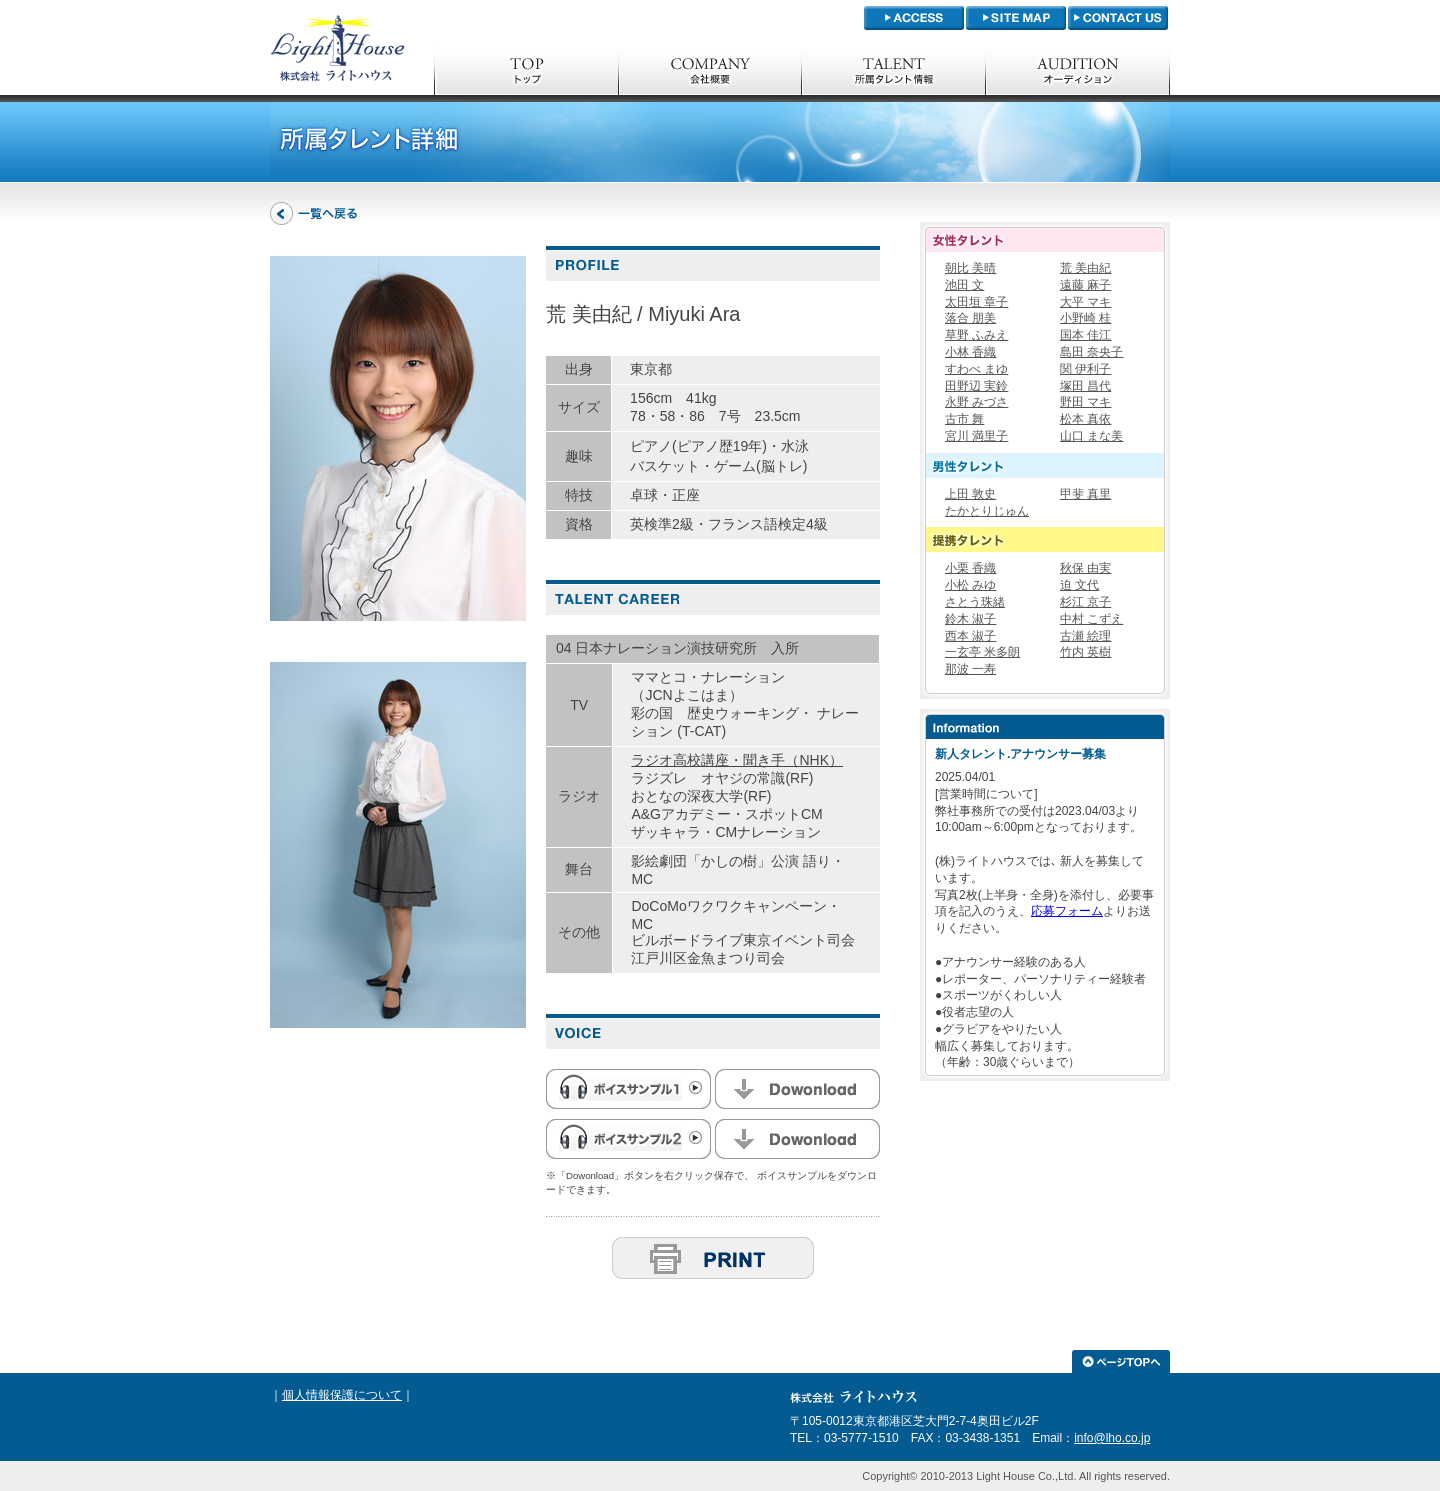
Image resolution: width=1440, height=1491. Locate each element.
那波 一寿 (970, 669)
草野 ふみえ (976, 335)
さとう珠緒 (975, 602)
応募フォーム (1067, 911)
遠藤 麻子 (1085, 285)
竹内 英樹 (1085, 652)
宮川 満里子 (976, 436)
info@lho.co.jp (1112, 1438)
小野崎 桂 (1085, 318)
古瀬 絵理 (1085, 636)
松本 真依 (1085, 419)
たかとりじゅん (987, 511)
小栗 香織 (970, 568)
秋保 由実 (1085, 568)
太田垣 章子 (976, 302)
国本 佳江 (1085, 335)
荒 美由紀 (1085, 268)
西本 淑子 (970, 636)
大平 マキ (1085, 302)
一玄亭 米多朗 (982, 652)
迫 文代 (1079, 585)
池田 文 (964, 285)
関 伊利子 (1085, 369)
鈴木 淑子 (970, 619)
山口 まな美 (1091, 436)
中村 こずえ (1091, 619)
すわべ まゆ (976, 369)
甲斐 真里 (1085, 494)
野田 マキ (1085, 402)
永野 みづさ (976, 402)
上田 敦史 (970, 494)
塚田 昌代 (1085, 386)
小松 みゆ (970, 585)
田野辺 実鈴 (976, 386)
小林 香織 (970, 352)
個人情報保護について (342, 1395)
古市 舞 (964, 419)
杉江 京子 (1085, 602)
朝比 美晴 (970, 268)
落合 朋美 (970, 318)
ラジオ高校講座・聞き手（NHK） (737, 760)
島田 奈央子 (1091, 352)
